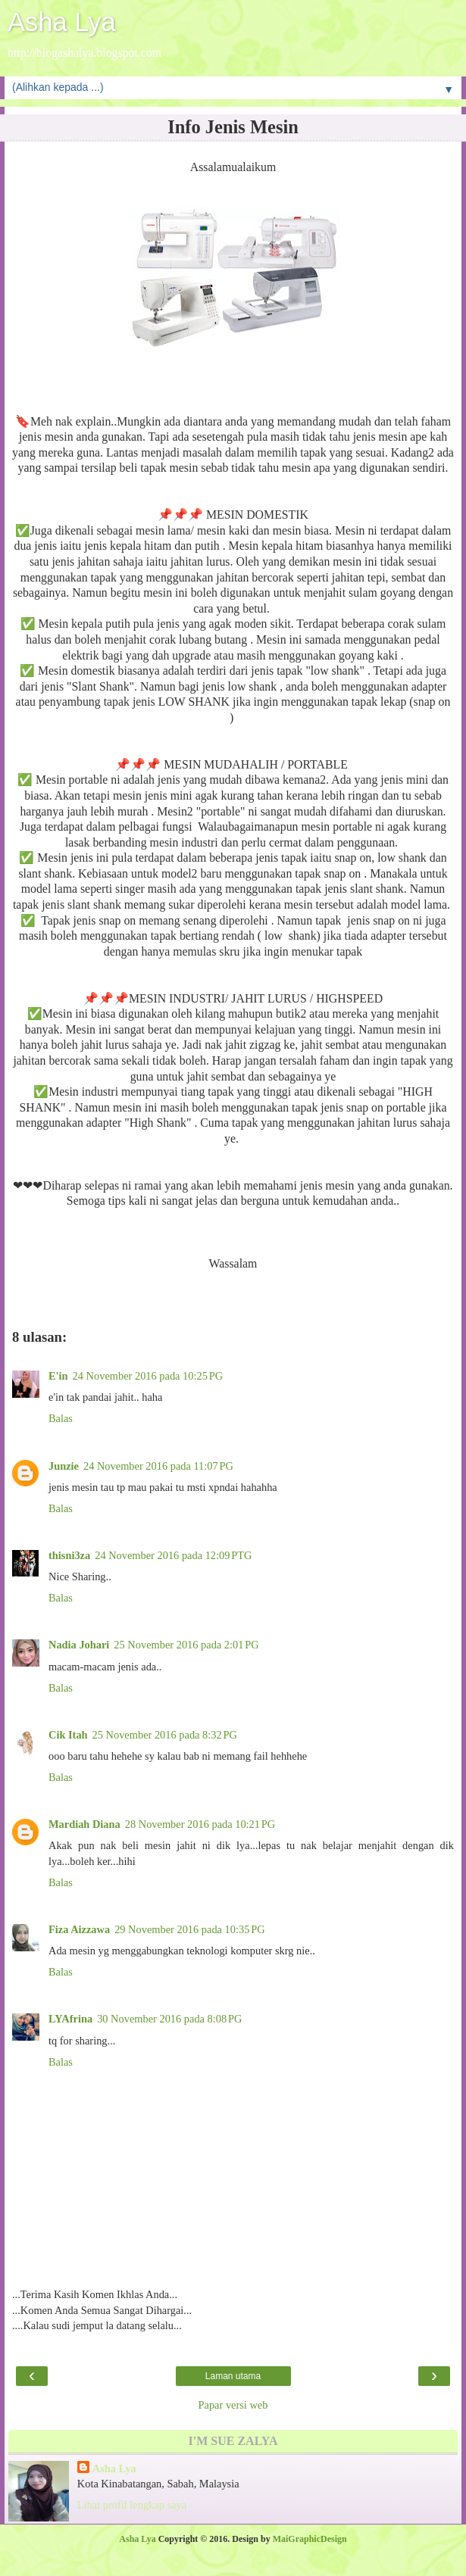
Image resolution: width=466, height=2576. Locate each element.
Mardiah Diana (84, 1824)
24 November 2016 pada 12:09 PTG (173, 1555)
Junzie (63, 1466)
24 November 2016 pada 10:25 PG (148, 1376)
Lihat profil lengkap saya (131, 2505)
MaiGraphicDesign (310, 2539)
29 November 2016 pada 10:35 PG (189, 1929)
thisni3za (69, 1555)
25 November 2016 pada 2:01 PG (186, 1645)
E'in (58, 1376)
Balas (60, 1418)
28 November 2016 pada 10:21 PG (200, 1824)
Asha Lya (62, 22)
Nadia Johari (78, 1645)
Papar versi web (233, 2405)
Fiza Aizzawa (79, 1929)
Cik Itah (68, 1735)
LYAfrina (70, 2019)
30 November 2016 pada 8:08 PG (169, 2019)
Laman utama (233, 2376)
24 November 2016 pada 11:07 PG (158, 1466)
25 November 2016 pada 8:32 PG (164, 1735)
